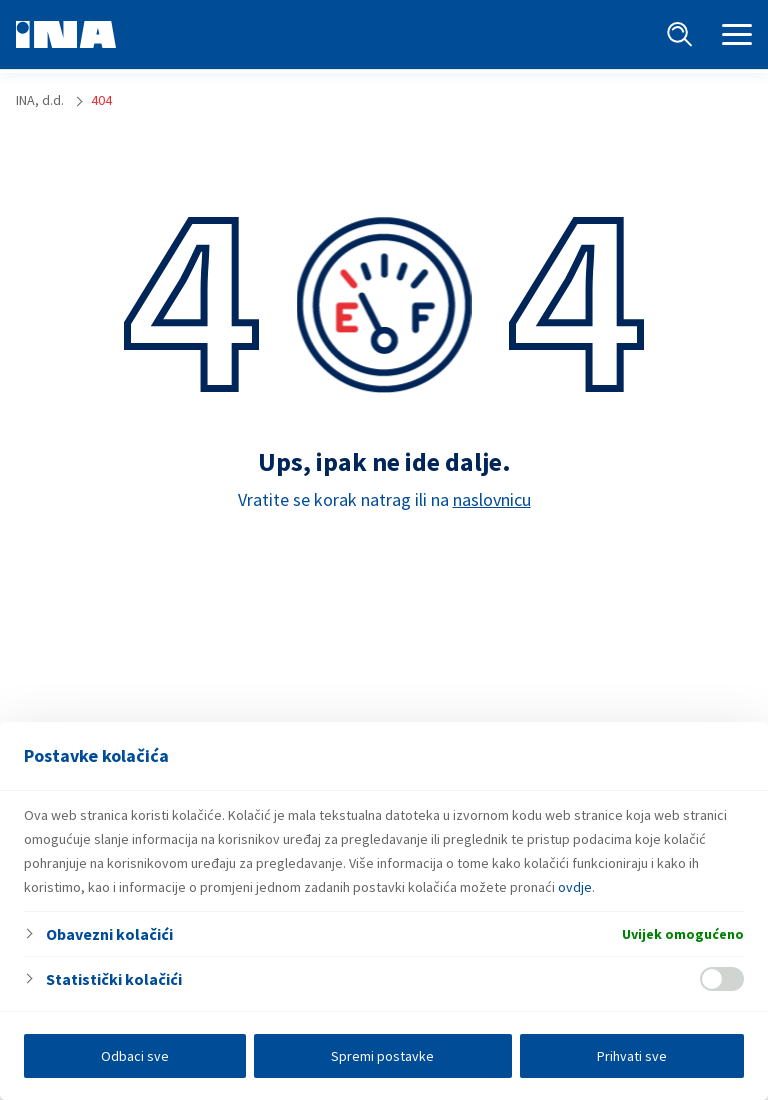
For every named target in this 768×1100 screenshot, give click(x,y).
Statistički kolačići (114, 979)
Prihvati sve (632, 1056)
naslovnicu (492, 499)
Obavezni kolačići (109, 934)
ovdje (575, 887)
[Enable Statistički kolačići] (722, 979)
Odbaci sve (135, 1056)
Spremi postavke (382, 1056)
